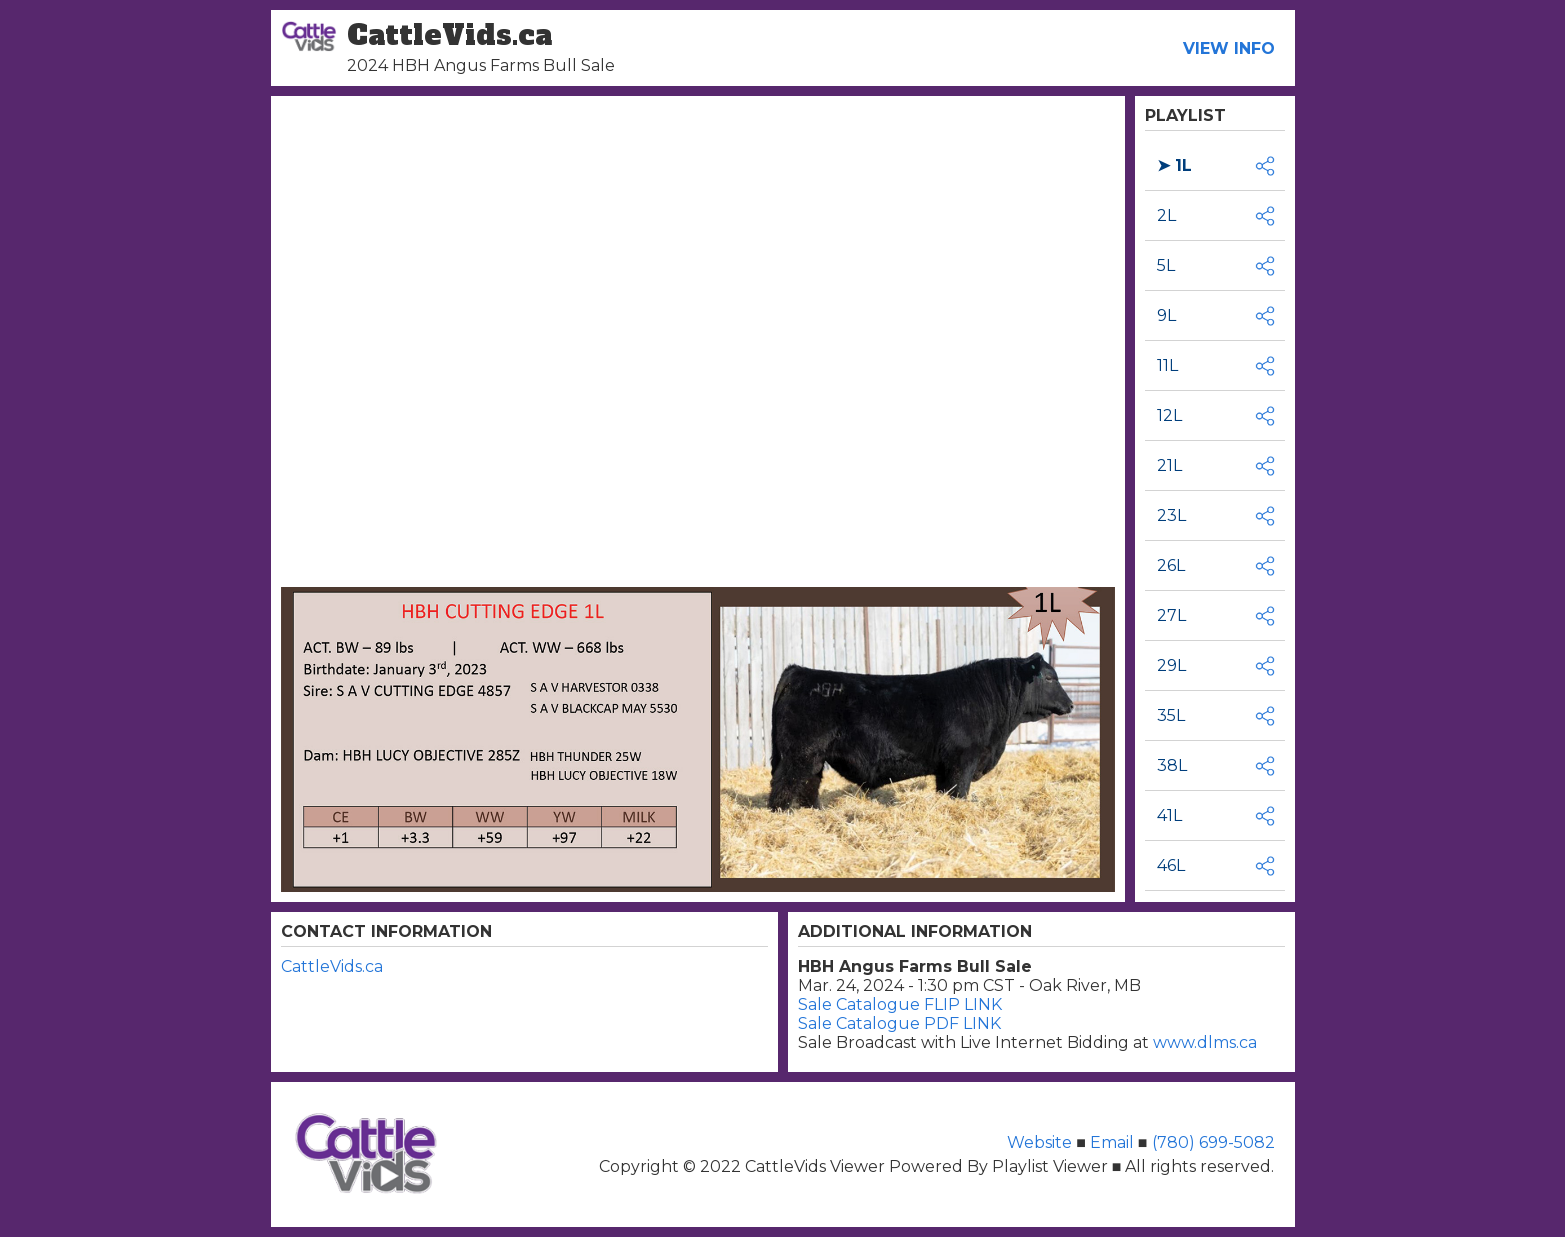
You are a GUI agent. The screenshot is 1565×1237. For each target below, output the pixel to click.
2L (1166, 215)
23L (1171, 515)
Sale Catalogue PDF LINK (899, 1023)
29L (1171, 665)
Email (1112, 1142)
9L (1166, 315)
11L (1167, 365)
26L (1171, 565)
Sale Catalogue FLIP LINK (900, 1004)
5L (1166, 265)
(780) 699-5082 (1211, 1142)
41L (1169, 815)
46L (1171, 865)
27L (1171, 615)
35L (1171, 715)
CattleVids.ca (332, 966)
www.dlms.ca (1205, 1042)
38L (1172, 765)
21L (1169, 465)
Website (1041, 1142)
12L (1169, 415)
